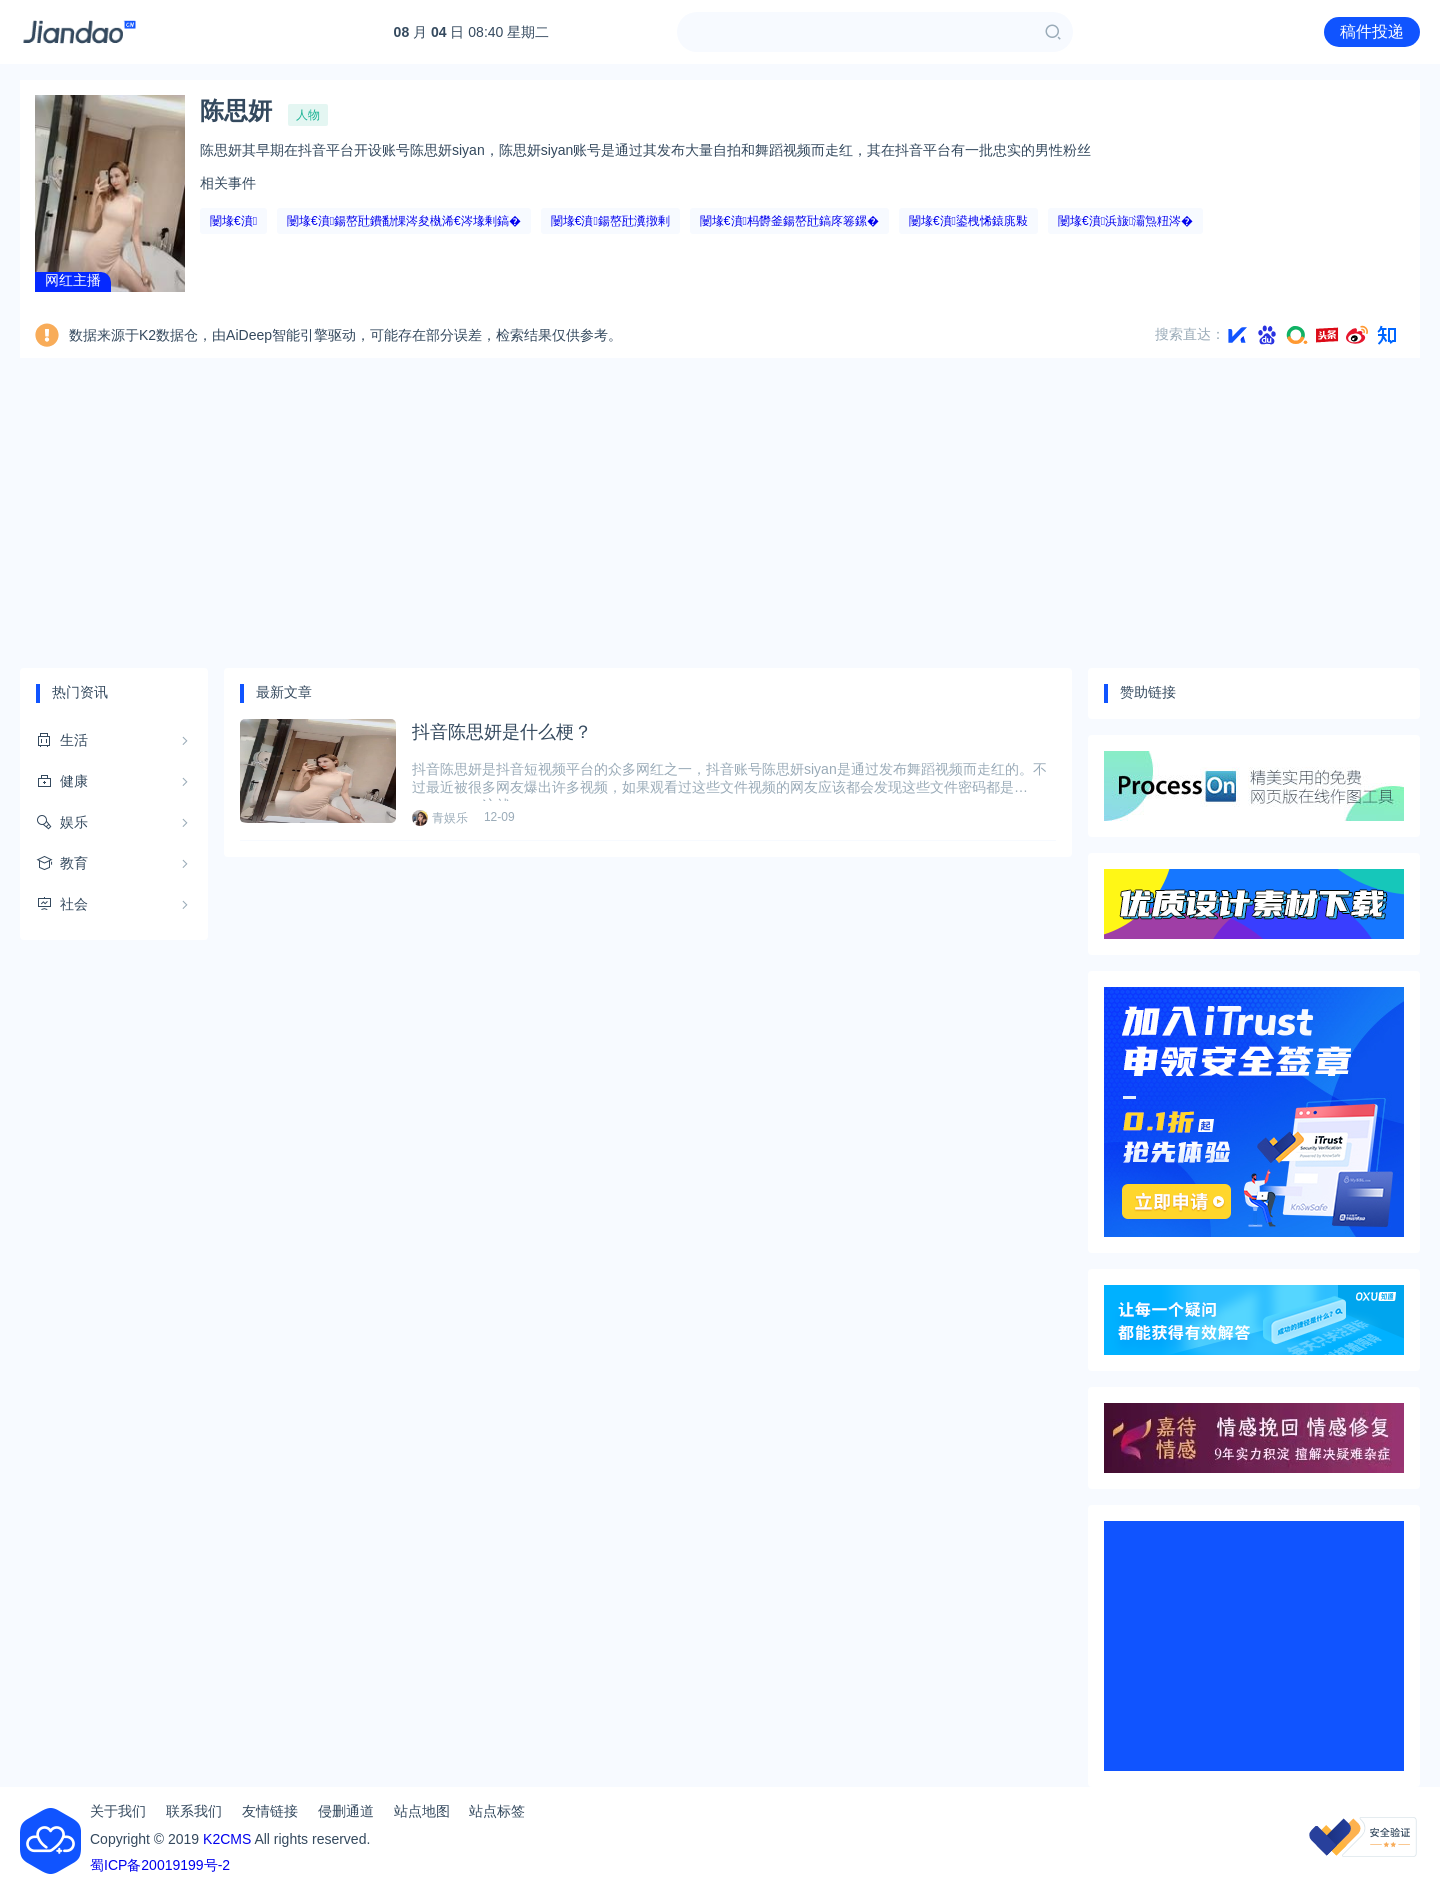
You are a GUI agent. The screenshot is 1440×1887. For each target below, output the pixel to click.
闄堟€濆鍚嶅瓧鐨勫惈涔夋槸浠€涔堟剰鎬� (404, 221)
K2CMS (227, 1839)
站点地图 (422, 1811)
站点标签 (497, 1811)
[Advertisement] (720, 513)
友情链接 (270, 1811)
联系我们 (194, 1811)
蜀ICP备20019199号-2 (160, 1865)
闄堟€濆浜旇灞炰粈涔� (1125, 221)
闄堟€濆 (233, 221)
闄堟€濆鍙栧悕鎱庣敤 (968, 221)
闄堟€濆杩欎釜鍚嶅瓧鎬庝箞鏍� (789, 221)
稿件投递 (1372, 31)
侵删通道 (346, 1811)
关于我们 (118, 1811)
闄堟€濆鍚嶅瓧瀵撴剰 (610, 221)
